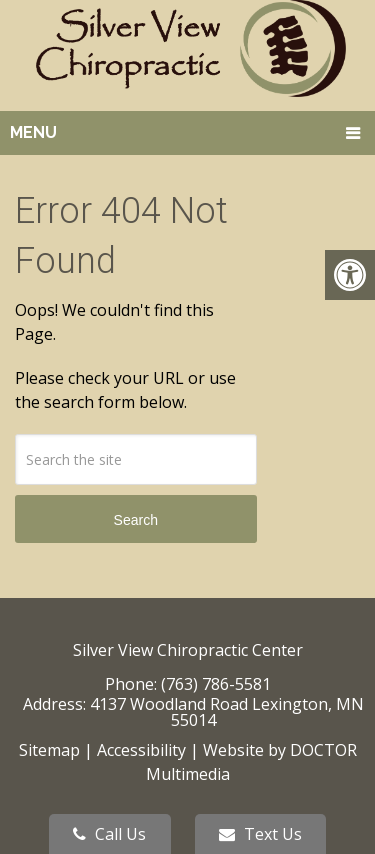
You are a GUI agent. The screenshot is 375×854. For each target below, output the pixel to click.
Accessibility (141, 750)
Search (136, 520)
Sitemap (49, 750)
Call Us (109, 834)
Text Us (260, 834)
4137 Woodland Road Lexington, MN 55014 (227, 712)
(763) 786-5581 (216, 684)
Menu (33, 132)
